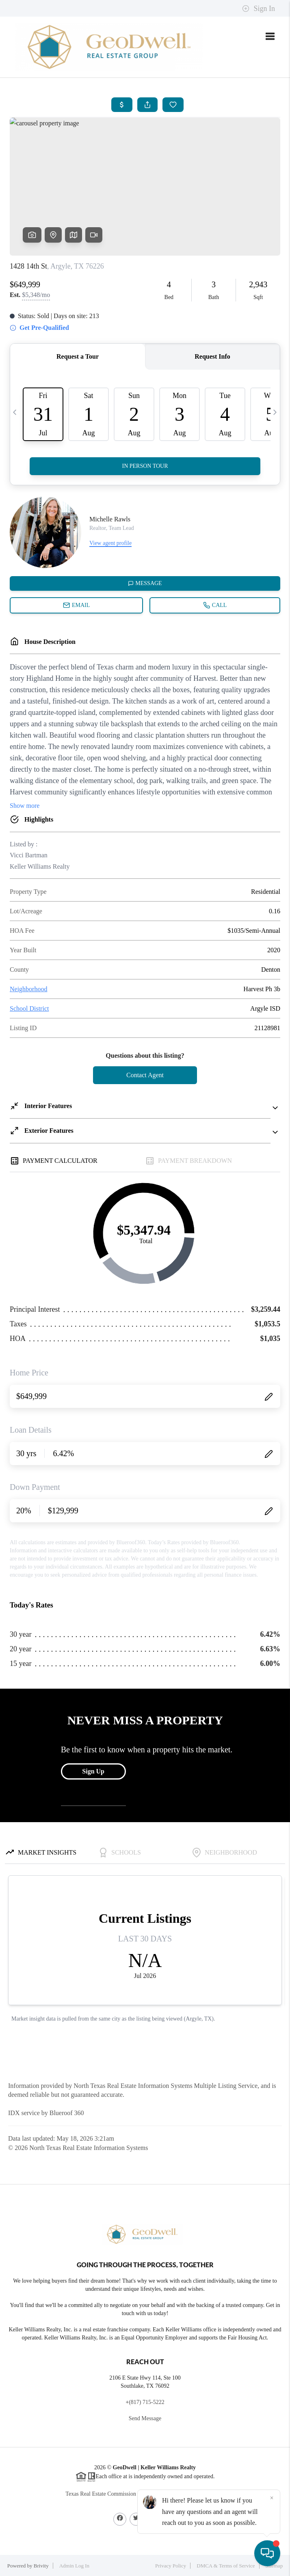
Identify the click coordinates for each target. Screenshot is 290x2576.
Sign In (258, 8)
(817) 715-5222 (146, 2402)
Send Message (145, 2418)
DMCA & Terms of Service (226, 2566)
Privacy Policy (170, 2566)
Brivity (41, 2566)
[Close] (271, 2498)
